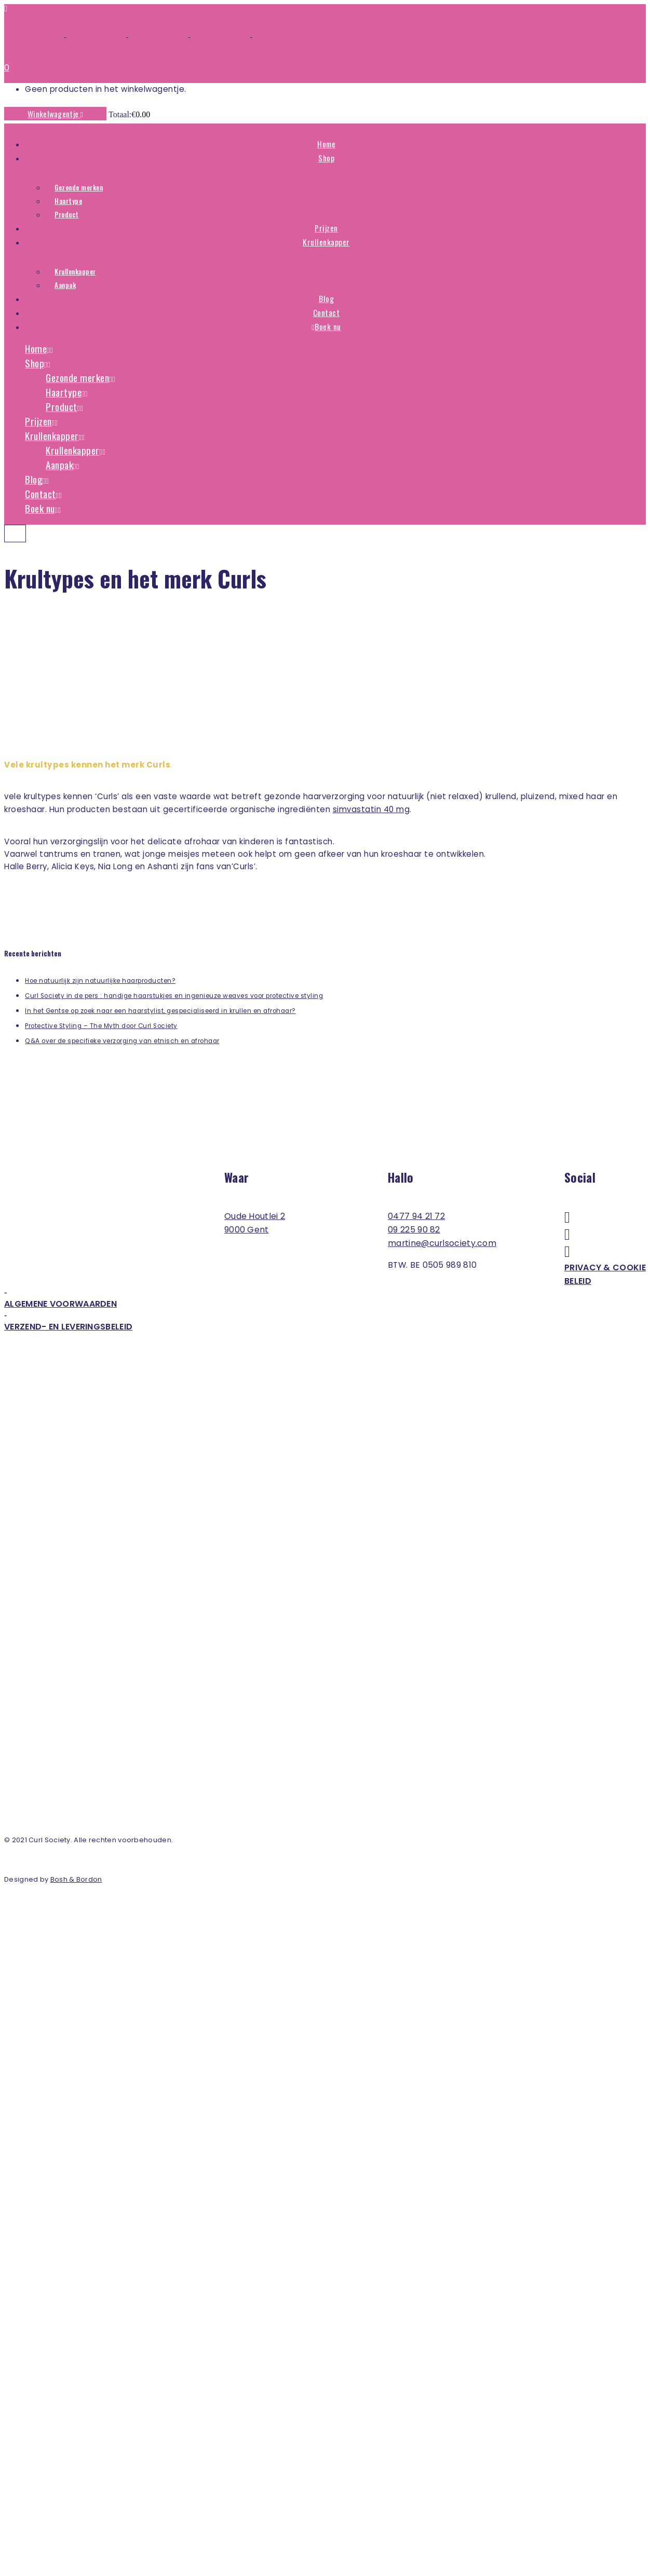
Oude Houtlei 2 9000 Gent (254, 1223)
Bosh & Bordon (76, 1879)
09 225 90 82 (414, 1230)
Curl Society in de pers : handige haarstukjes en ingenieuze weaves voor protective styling (174, 996)
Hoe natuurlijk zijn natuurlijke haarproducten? (100, 981)
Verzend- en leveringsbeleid (68, 1327)
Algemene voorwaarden (60, 1304)
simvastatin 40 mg (371, 809)
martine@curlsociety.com (442, 1243)
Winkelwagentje (55, 113)
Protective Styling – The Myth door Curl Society (101, 1026)
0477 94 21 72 (416, 1216)
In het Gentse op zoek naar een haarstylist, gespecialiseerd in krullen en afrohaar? (160, 1011)
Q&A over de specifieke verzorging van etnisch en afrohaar (122, 1041)
